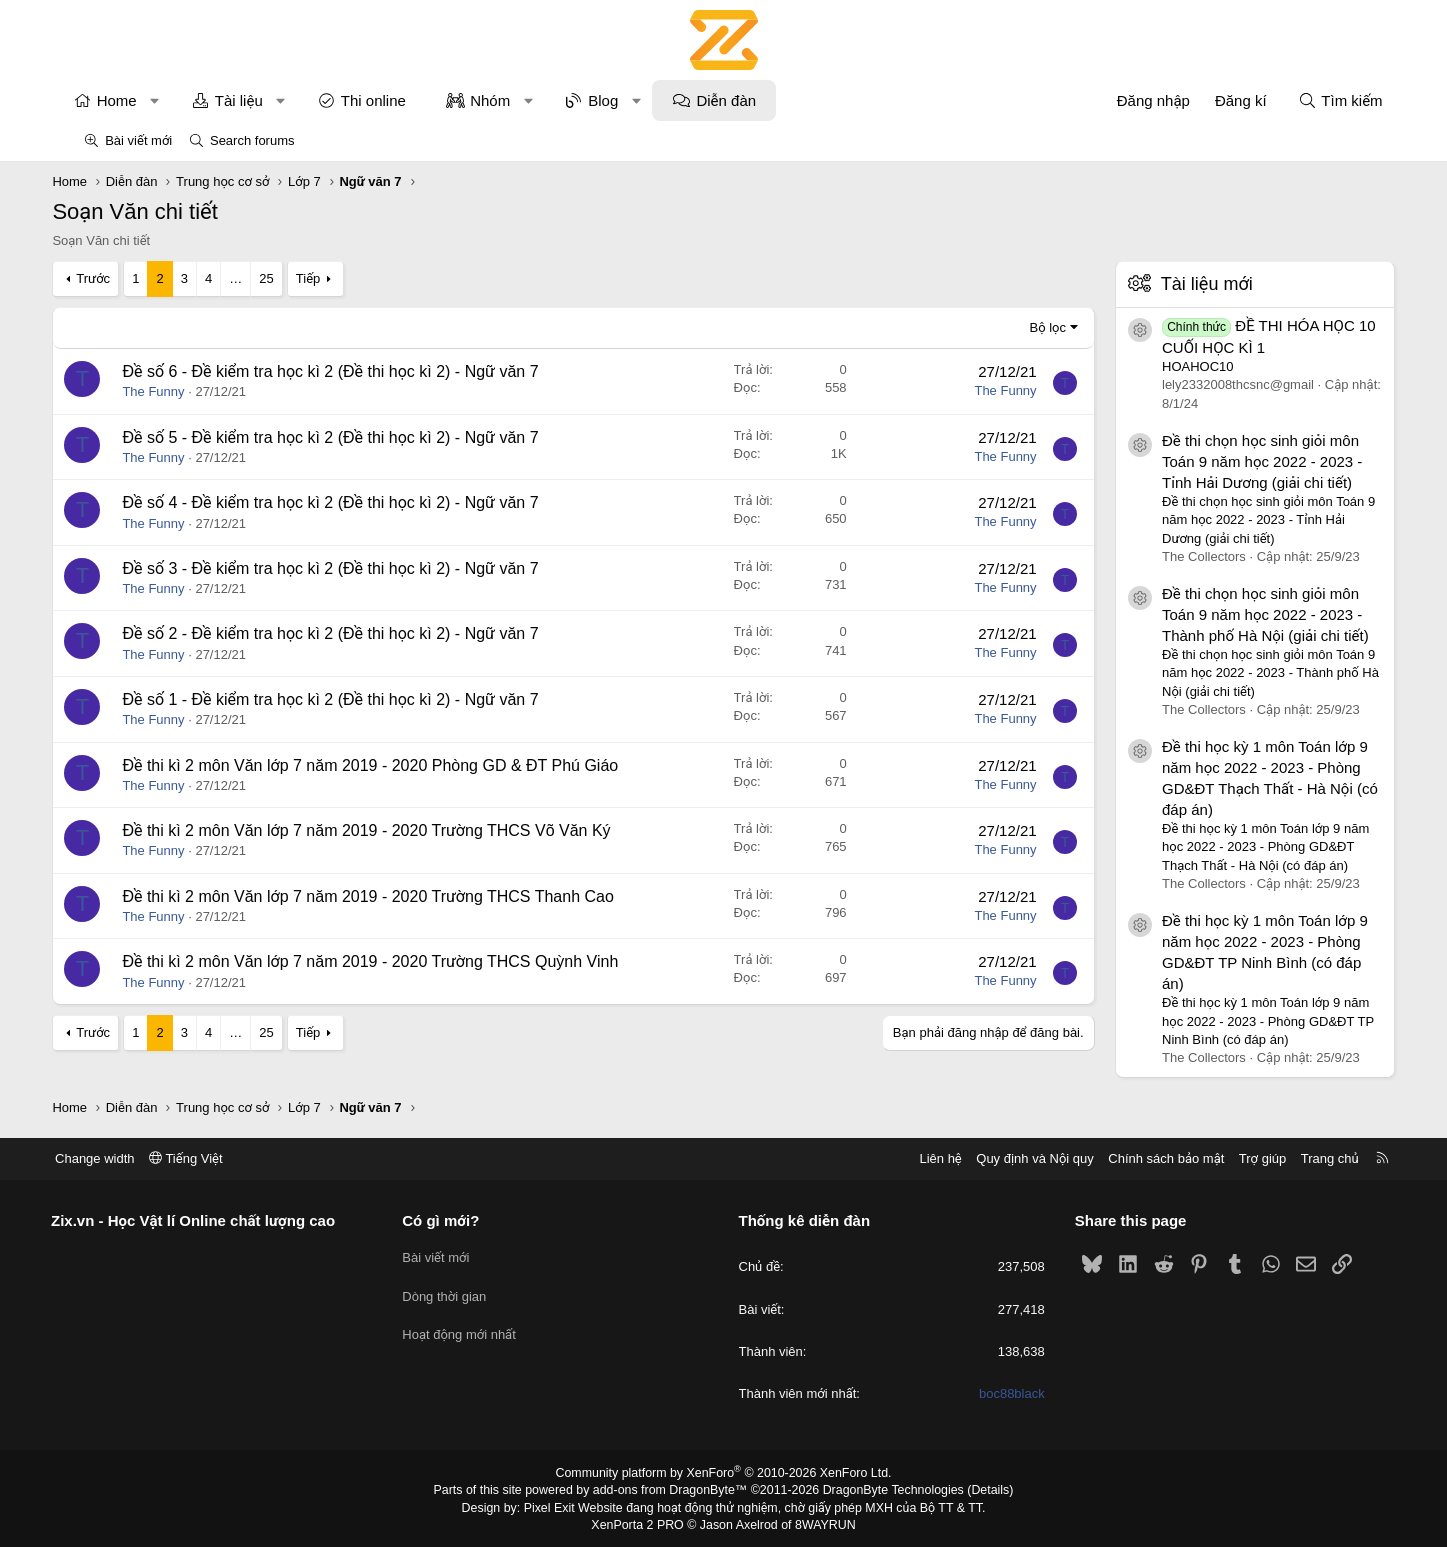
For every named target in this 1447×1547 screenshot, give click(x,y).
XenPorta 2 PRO (640, 1523)
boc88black (993, 1393)
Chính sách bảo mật (1129, 1158)
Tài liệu (270, 100)
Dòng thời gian (463, 1291)
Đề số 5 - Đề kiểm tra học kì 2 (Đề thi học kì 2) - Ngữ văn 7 (362, 437)
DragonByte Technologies (887, 1490)
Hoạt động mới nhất (478, 1327)
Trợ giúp (1224, 1158)
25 (297, 278)
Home (148, 100)
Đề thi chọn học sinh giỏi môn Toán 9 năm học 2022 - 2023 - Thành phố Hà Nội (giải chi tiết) (1234, 614)
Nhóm (521, 100)
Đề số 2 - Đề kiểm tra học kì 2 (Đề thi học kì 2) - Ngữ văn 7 (362, 633)
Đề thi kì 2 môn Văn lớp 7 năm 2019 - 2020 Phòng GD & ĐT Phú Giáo (402, 765)
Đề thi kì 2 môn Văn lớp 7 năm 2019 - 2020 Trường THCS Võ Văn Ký (398, 830)
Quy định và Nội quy (998, 1158)
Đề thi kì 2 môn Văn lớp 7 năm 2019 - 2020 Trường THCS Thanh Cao (399, 896)
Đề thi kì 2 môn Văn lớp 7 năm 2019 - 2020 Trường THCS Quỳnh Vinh (402, 961)
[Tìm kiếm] (1309, 100)
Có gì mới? (459, 1220)
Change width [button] (133, 1158)
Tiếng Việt (224, 1158)
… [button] (266, 278)
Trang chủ (1292, 1158)
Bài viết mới (138, 140)
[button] (185, 100)
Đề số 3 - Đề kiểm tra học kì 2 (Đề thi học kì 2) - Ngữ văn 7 (362, 568)
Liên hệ (903, 1158)
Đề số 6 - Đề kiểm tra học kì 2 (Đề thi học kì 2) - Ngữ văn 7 (362, 371)
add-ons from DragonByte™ (671, 1490)
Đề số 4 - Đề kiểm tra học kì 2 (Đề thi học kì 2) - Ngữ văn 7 (362, 502)
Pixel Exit (554, 1507)
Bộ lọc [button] (1016, 327)
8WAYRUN (822, 1523)
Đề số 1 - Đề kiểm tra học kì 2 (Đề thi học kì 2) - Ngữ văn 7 (362, 699)
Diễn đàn (758, 100)
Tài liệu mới (1175, 284)
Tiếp (339, 278)
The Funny (185, 391)
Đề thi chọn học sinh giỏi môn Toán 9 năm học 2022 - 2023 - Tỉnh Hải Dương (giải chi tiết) (1231, 461)
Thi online (404, 100)
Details (981, 1490)
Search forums (252, 140)
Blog (634, 100)
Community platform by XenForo (723, 1473)
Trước (124, 278)
